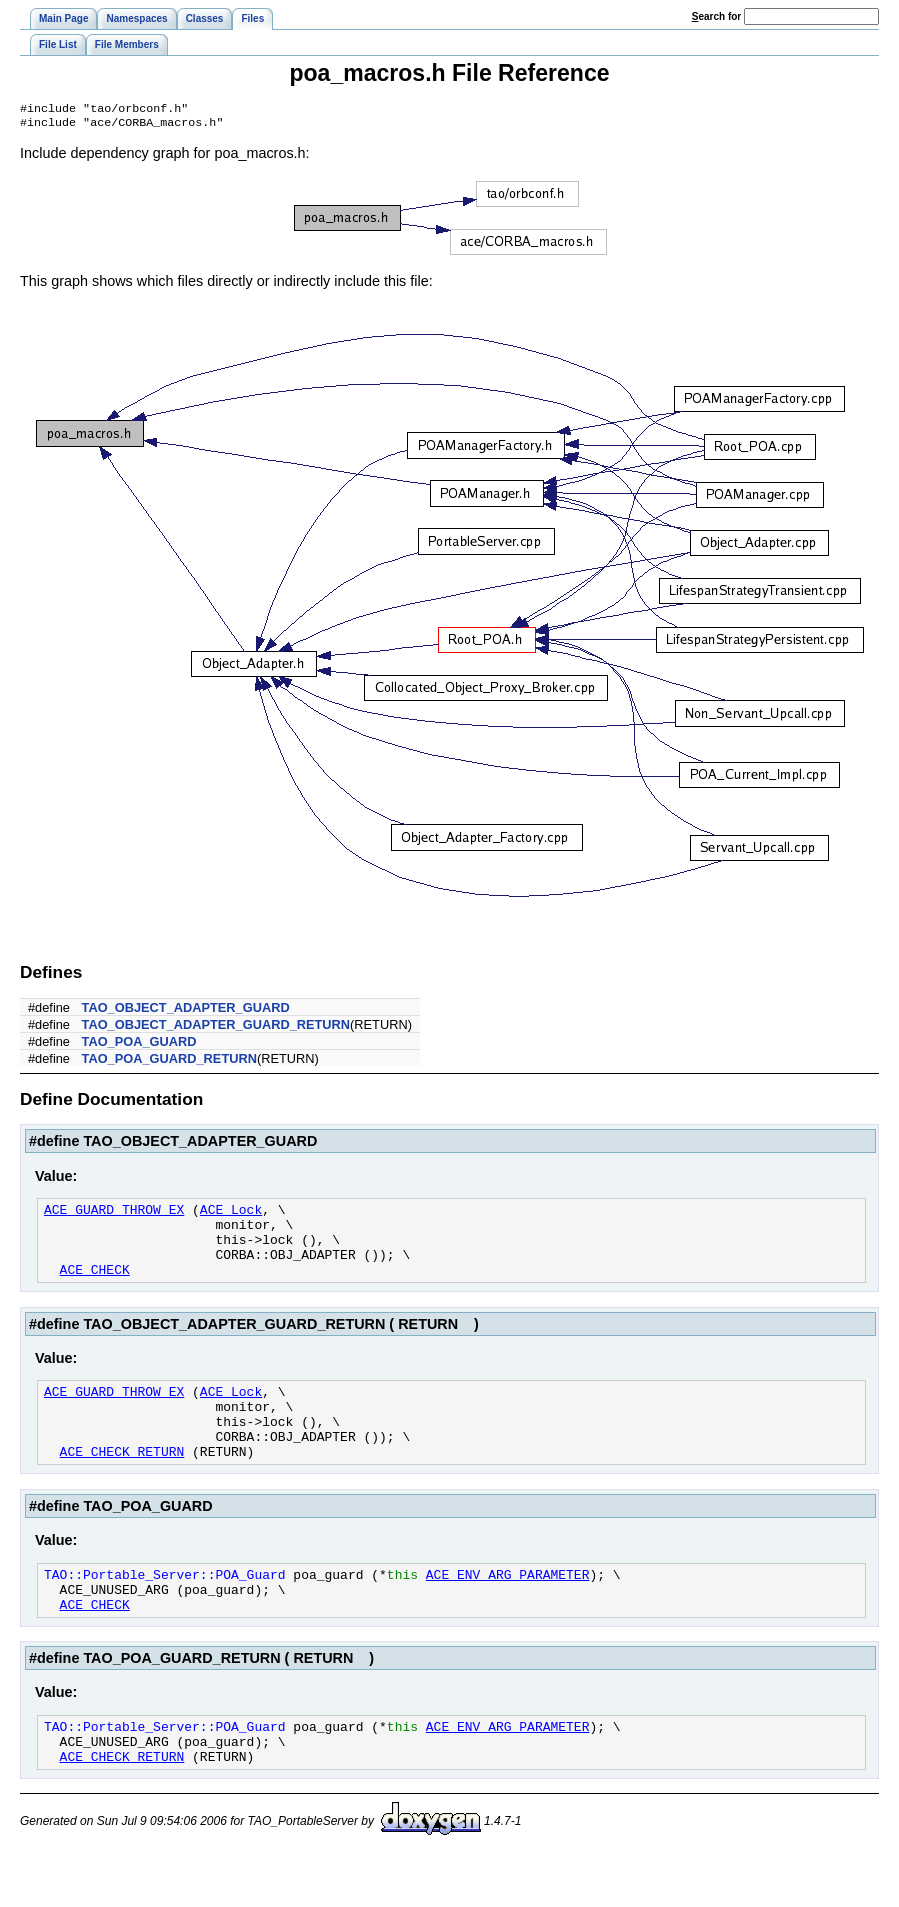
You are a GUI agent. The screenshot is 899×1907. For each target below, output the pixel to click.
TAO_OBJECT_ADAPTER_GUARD (186, 1011)
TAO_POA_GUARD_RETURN (169, 1062)
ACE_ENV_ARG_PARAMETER (508, 1611)
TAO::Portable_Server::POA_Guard (165, 1611)
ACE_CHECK (95, 1288)
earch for (716, 16)
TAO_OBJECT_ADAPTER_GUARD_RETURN (216, 1028)
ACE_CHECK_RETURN (122, 1485)
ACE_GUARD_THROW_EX (114, 1216)
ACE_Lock (231, 1216)
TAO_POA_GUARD (139, 1045)
